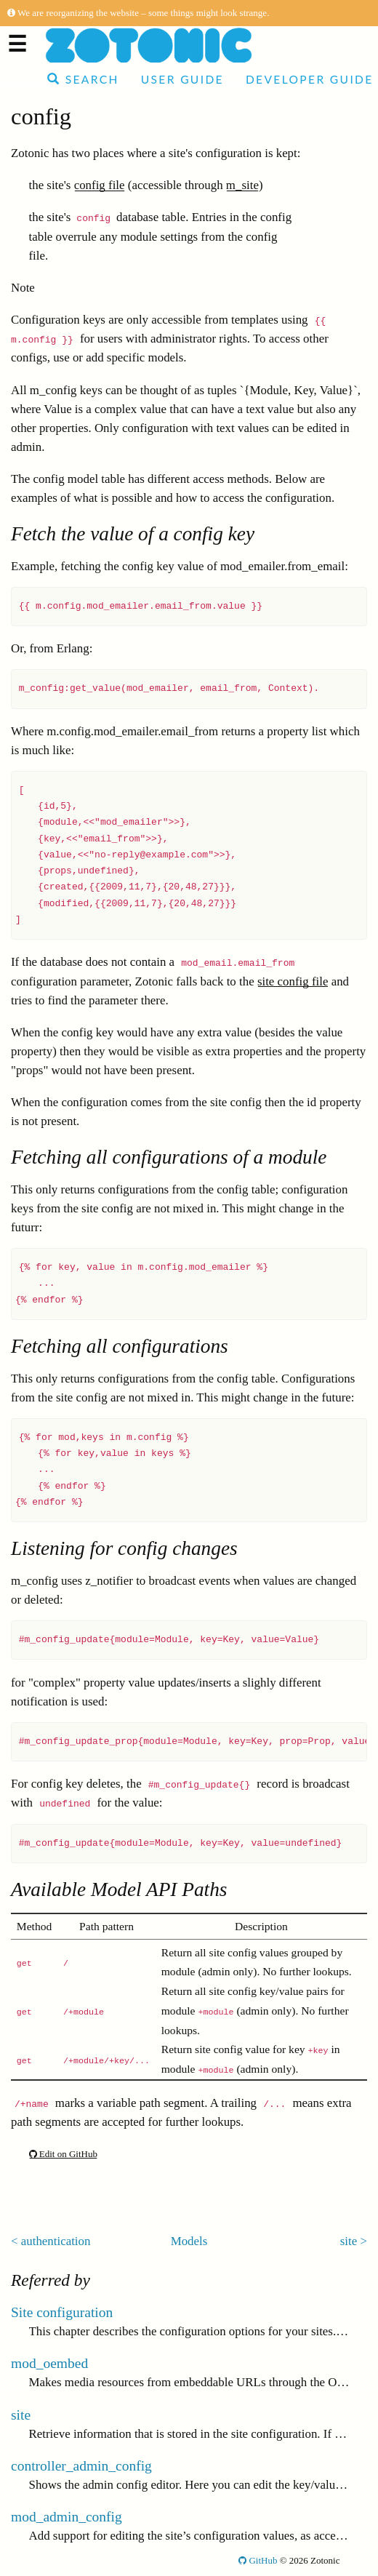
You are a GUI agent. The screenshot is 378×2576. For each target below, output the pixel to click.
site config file (293, 981)
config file (99, 185)
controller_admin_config (81, 2465)
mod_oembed (49, 2363)
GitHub (257, 2560)
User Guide (182, 79)
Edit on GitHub (63, 2153)
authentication (56, 2241)
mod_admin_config (66, 2516)
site (348, 2241)
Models (189, 2241)
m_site (242, 185)
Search (83, 79)
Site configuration (62, 2312)
